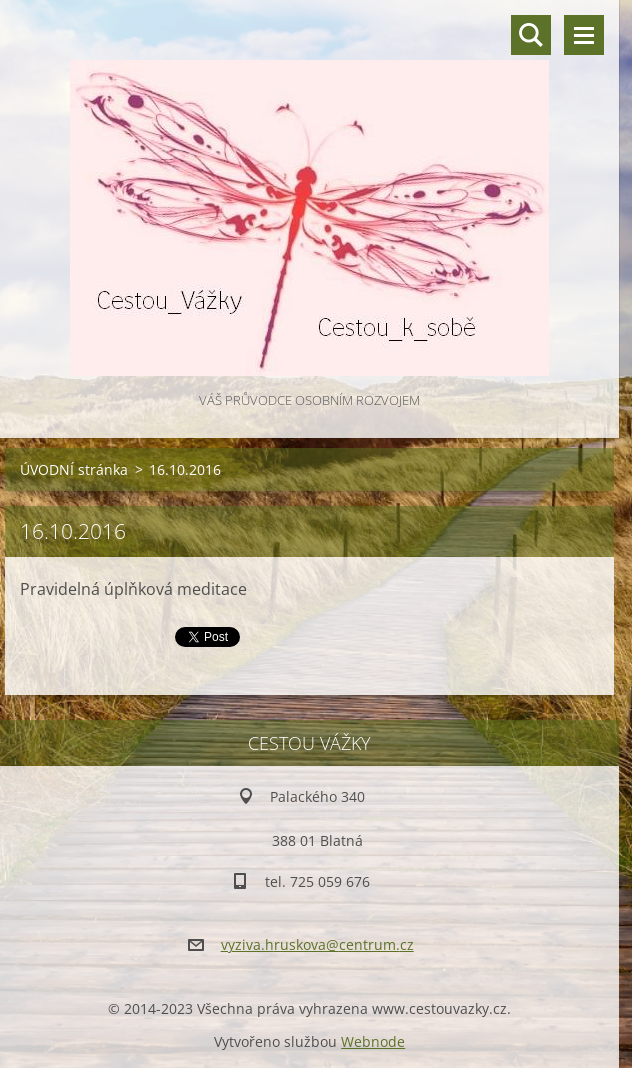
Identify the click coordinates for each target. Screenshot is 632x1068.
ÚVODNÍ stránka (74, 469)
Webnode (373, 1041)
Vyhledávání (531, 35)
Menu (584, 35)
